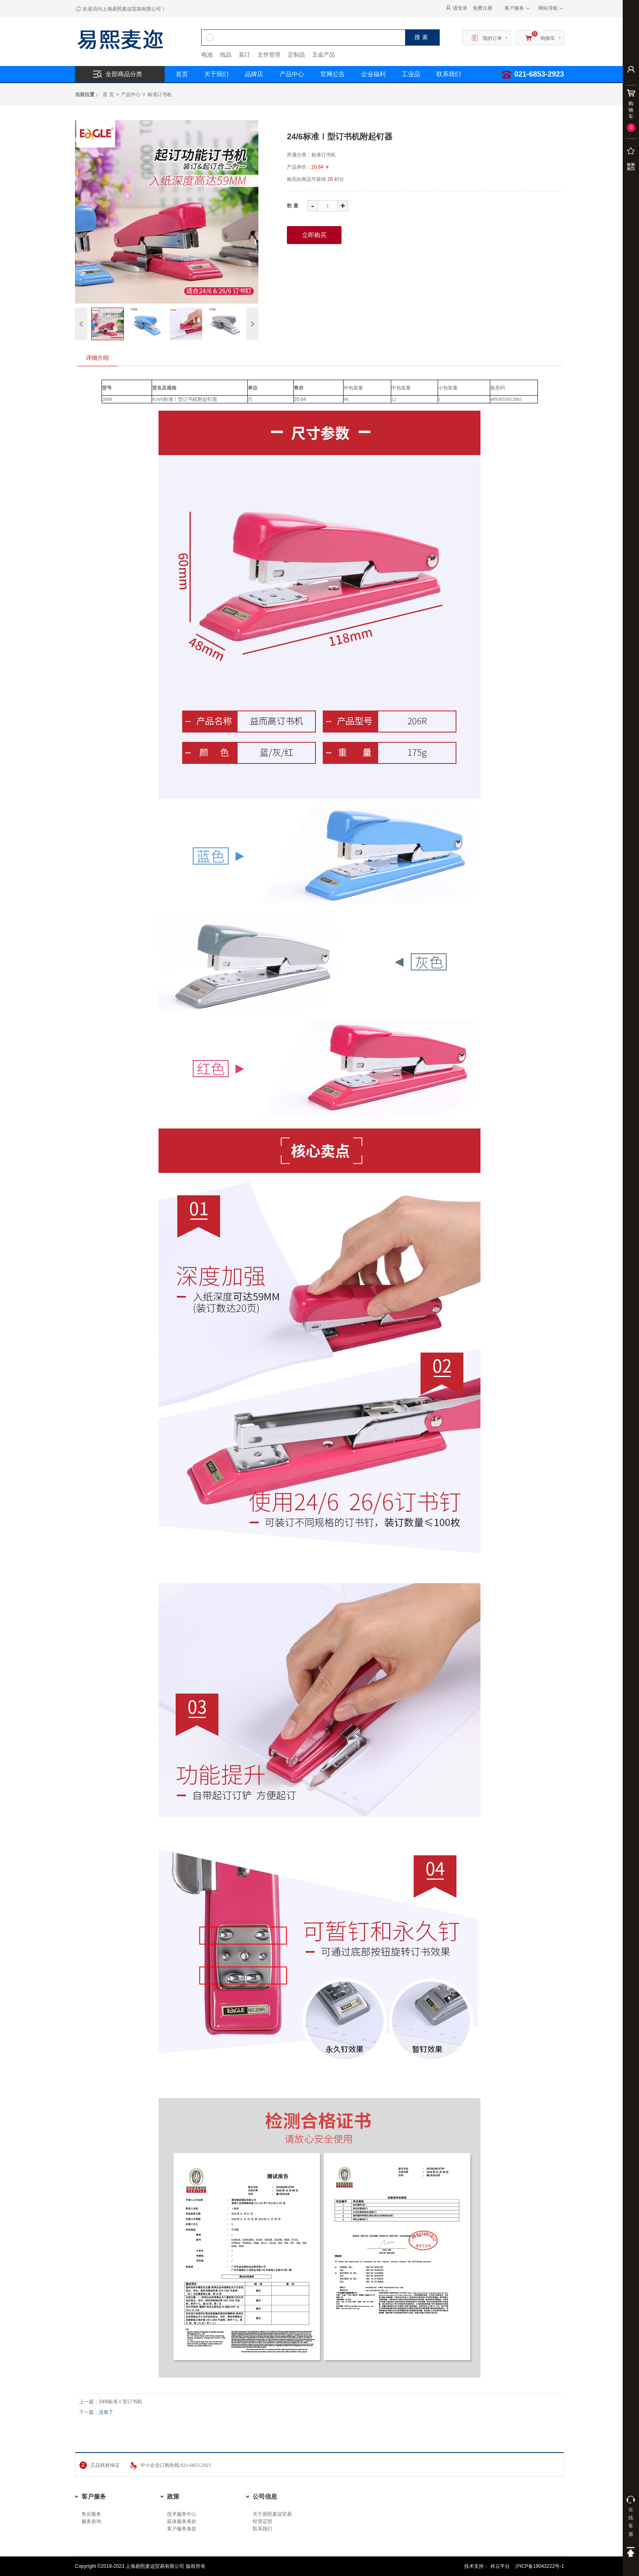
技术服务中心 (181, 2514)
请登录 (457, 8)
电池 (207, 54)
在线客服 (630, 2516)
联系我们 (448, 73)
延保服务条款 (181, 2521)
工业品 (411, 73)
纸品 (225, 54)
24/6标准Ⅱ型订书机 (120, 2401)
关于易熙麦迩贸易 (272, 2514)
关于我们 (216, 73)
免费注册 (482, 8)
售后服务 (91, 2514)
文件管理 (269, 54)
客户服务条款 (181, 2529)
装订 (244, 54)
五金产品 (323, 54)
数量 (293, 206)
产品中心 (292, 73)
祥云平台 (500, 2566)
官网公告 (332, 73)
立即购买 (314, 234)
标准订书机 (160, 94)
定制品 (296, 54)
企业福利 (373, 73)
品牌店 (254, 73)
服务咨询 (91, 2521)
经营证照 (262, 2521)
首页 (182, 73)
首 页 (108, 94)
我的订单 (486, 37)
